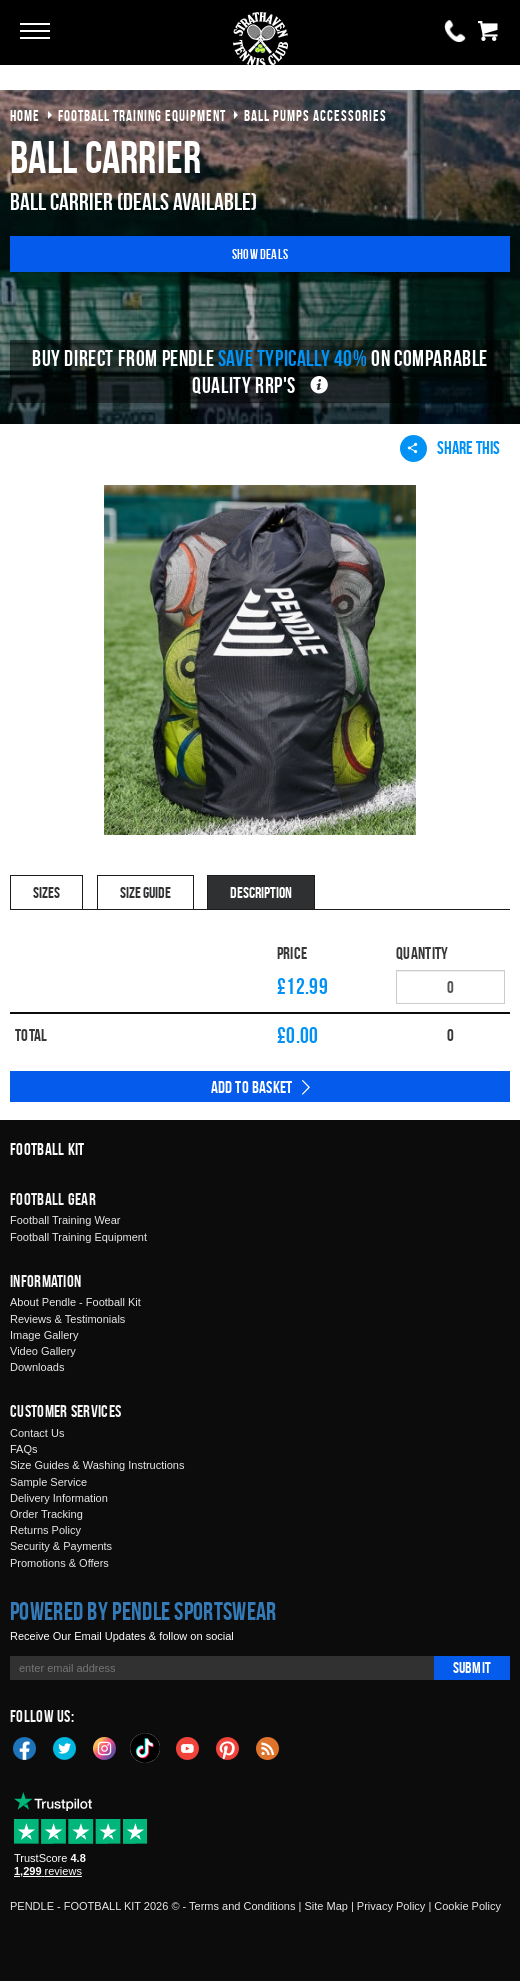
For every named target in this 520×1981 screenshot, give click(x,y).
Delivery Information (59, 1498)
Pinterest (228, 1747)
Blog (268, 1747)
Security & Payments (61, 1546)
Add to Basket (252, 1087)
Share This (450, 448)
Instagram (105, 1747)
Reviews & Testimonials (67, 1319)
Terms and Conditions (242, 1906)
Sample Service (48, 1482)
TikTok (146, 1748)
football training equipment (142, 115)
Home (25, 115)
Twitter (65, 1747)
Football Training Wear (65, 1220)
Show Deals (260, 253)
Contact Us (37, 1433)
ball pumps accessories (315, 115)
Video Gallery (43, 1351)
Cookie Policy (467, 1906)
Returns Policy (45, 1530)
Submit (472, 1667)
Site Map (325, 1906)
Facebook (25, 1747)
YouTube (188, 1747)
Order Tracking (46, 1514)
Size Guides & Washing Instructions (97, 1465)
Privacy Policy (391, 1906)
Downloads (37, 1367)
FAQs (24, 1449)
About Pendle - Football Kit (75, 1302)
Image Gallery (44, 1335)
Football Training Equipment (78, 1237)
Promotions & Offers (59, 1563)
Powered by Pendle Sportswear (143, 1611)
